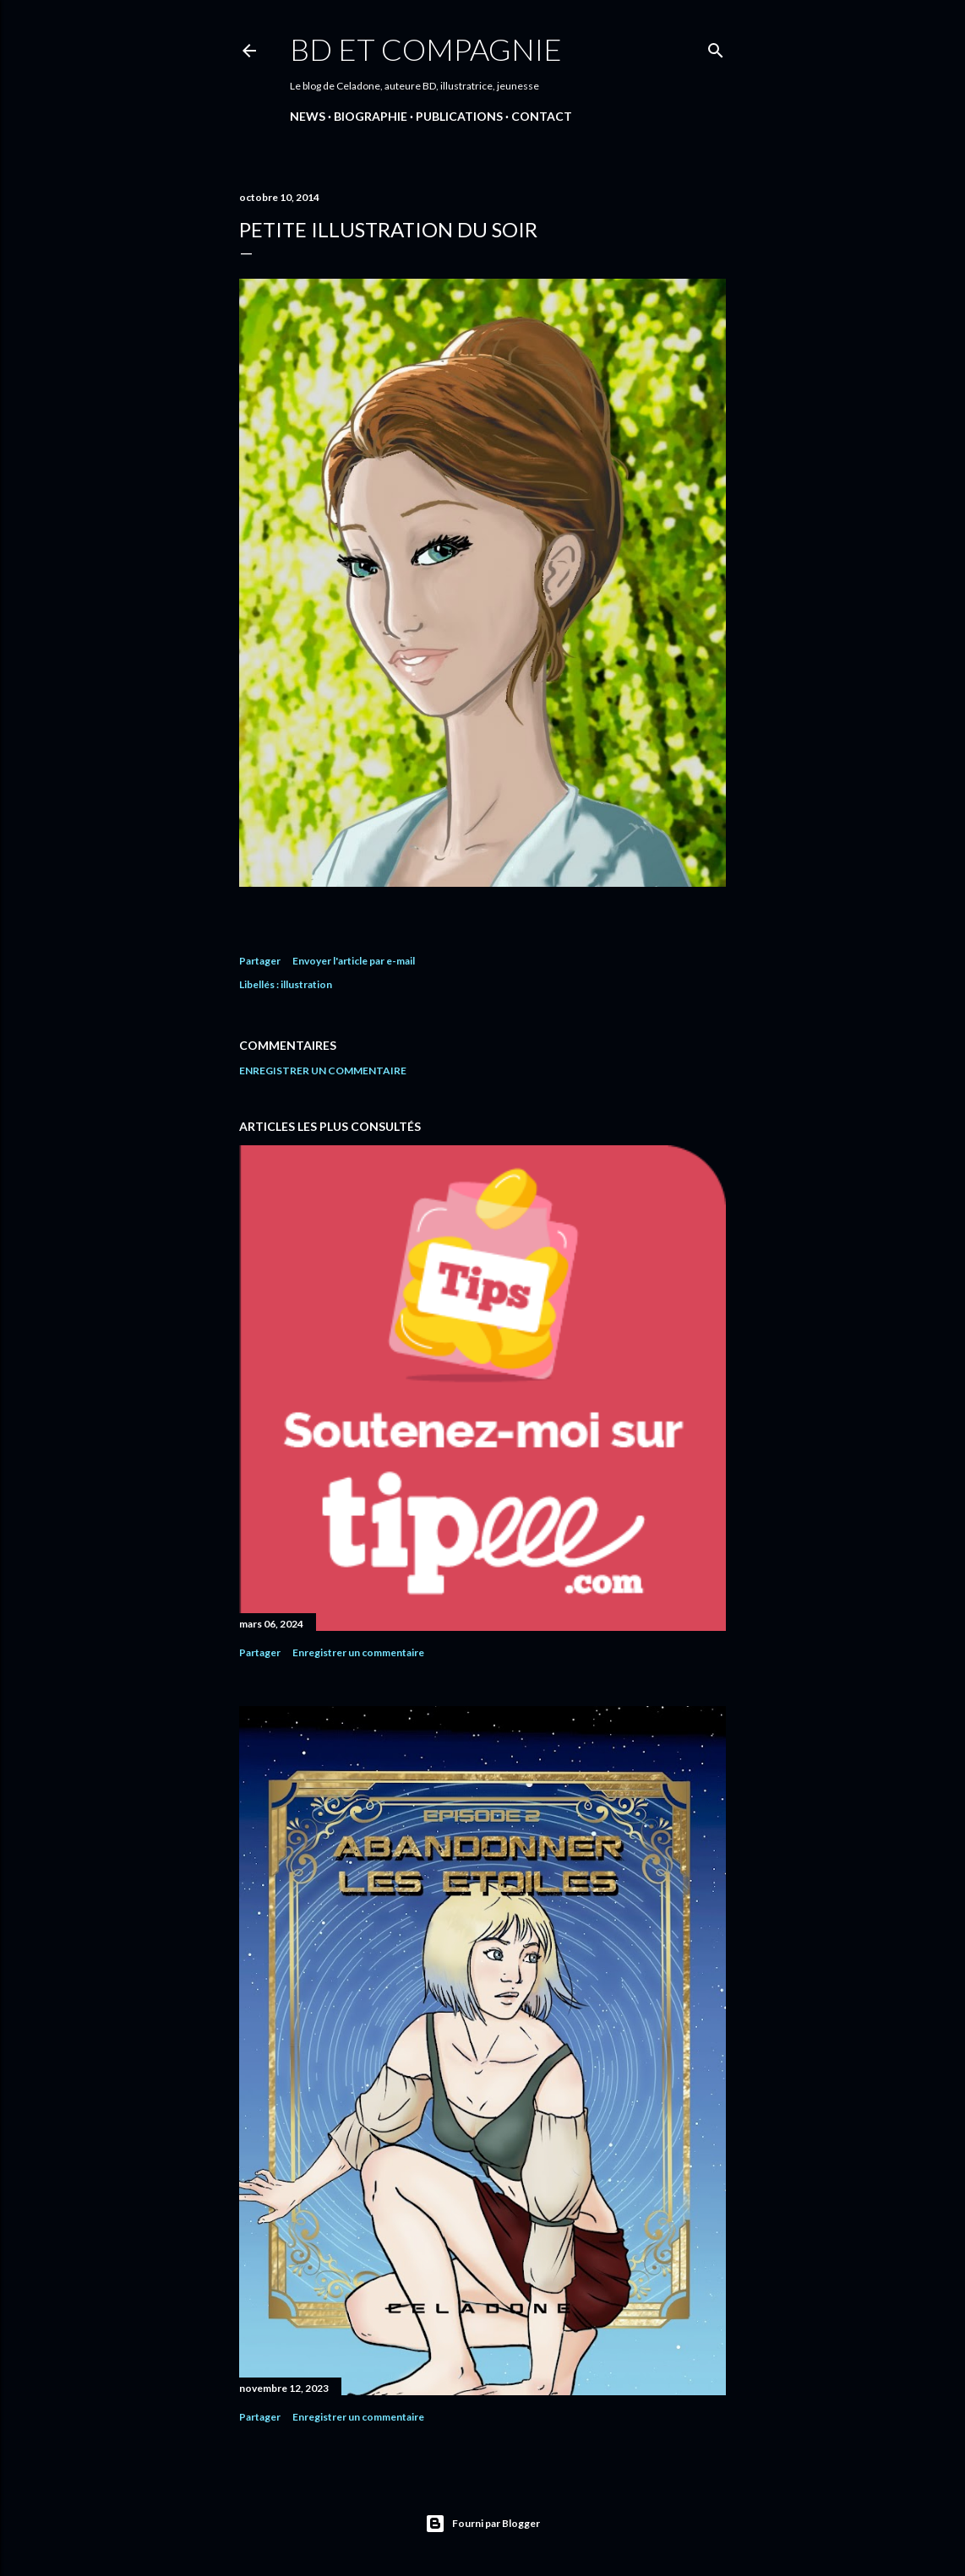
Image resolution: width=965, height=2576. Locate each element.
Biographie (370, 116)
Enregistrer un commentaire (322, 1070)
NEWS (307, 116)
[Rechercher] (716, 46)
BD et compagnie (426, 49)
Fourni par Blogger (482, 2524)
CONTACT (541, 116)
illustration (306, 984)
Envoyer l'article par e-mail (353, 960)
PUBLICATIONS (459, 116)
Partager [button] (260, 960)
